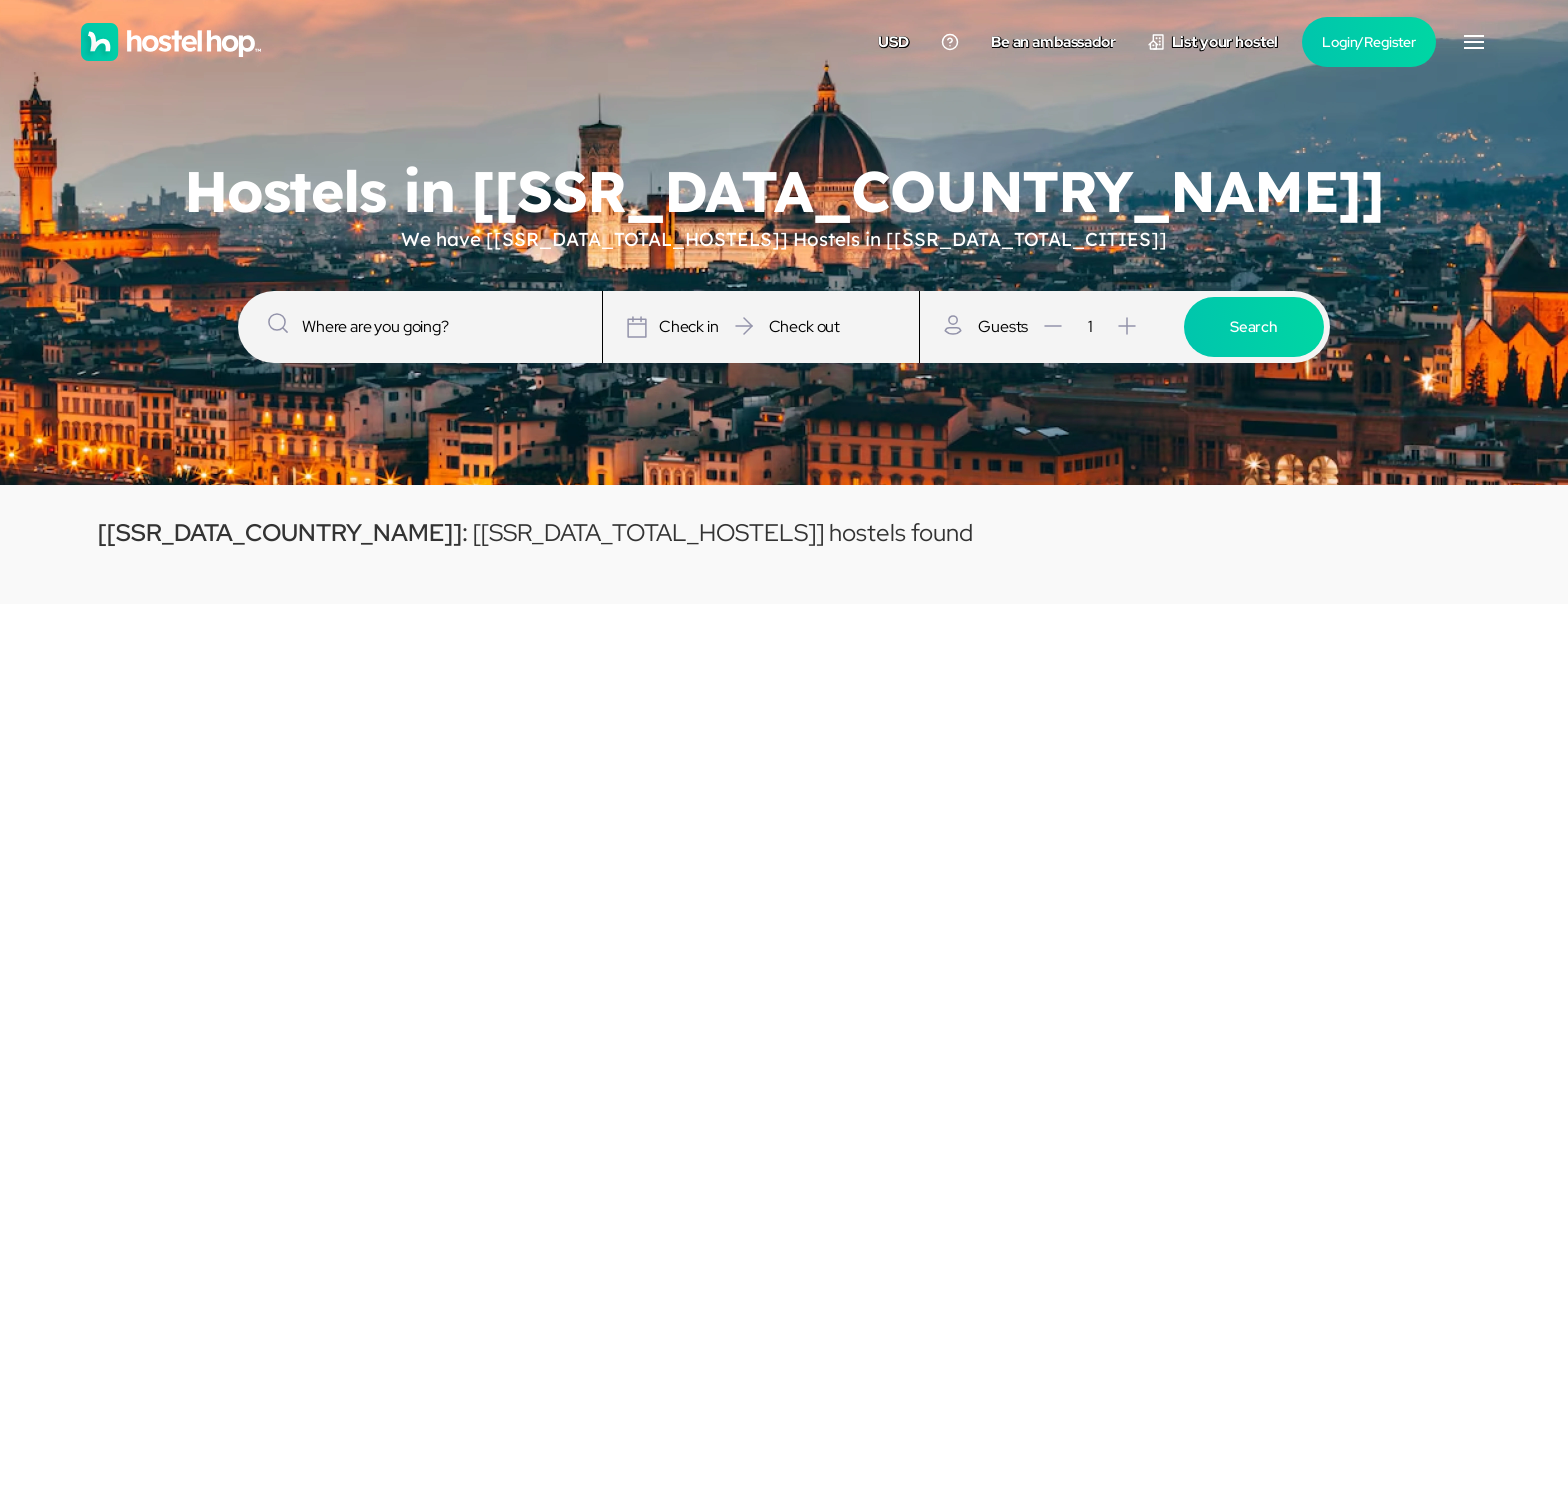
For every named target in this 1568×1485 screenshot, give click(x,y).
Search (1254, 327)
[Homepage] (170, 42)
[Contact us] (950, 42)
